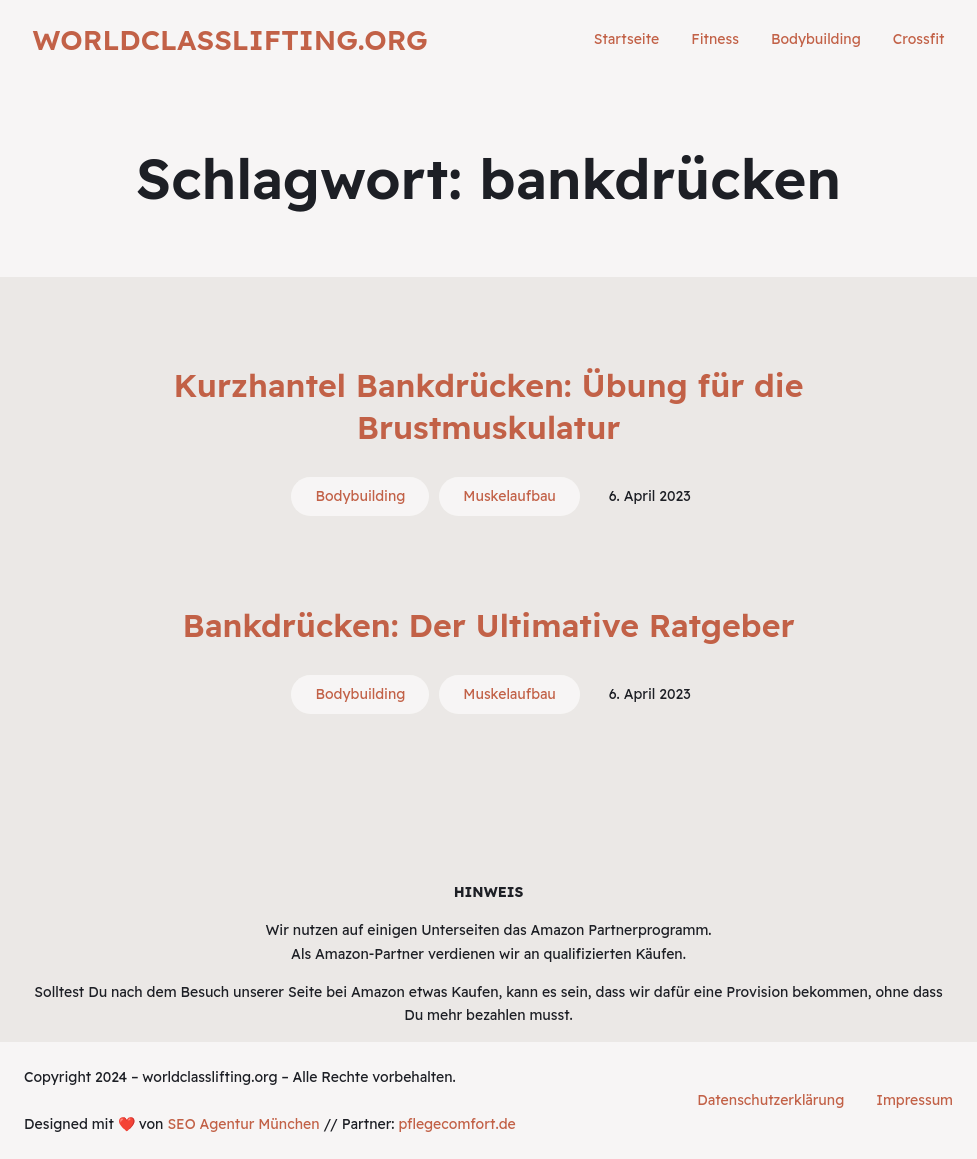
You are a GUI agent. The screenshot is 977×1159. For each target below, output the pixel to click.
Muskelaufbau (509, 496)
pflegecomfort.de (456, 1124)
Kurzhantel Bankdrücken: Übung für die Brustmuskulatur (489, 406)
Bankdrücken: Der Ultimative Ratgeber (489, 625)
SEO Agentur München (243, 1124)
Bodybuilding (360, 496)
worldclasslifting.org (230, 39)
